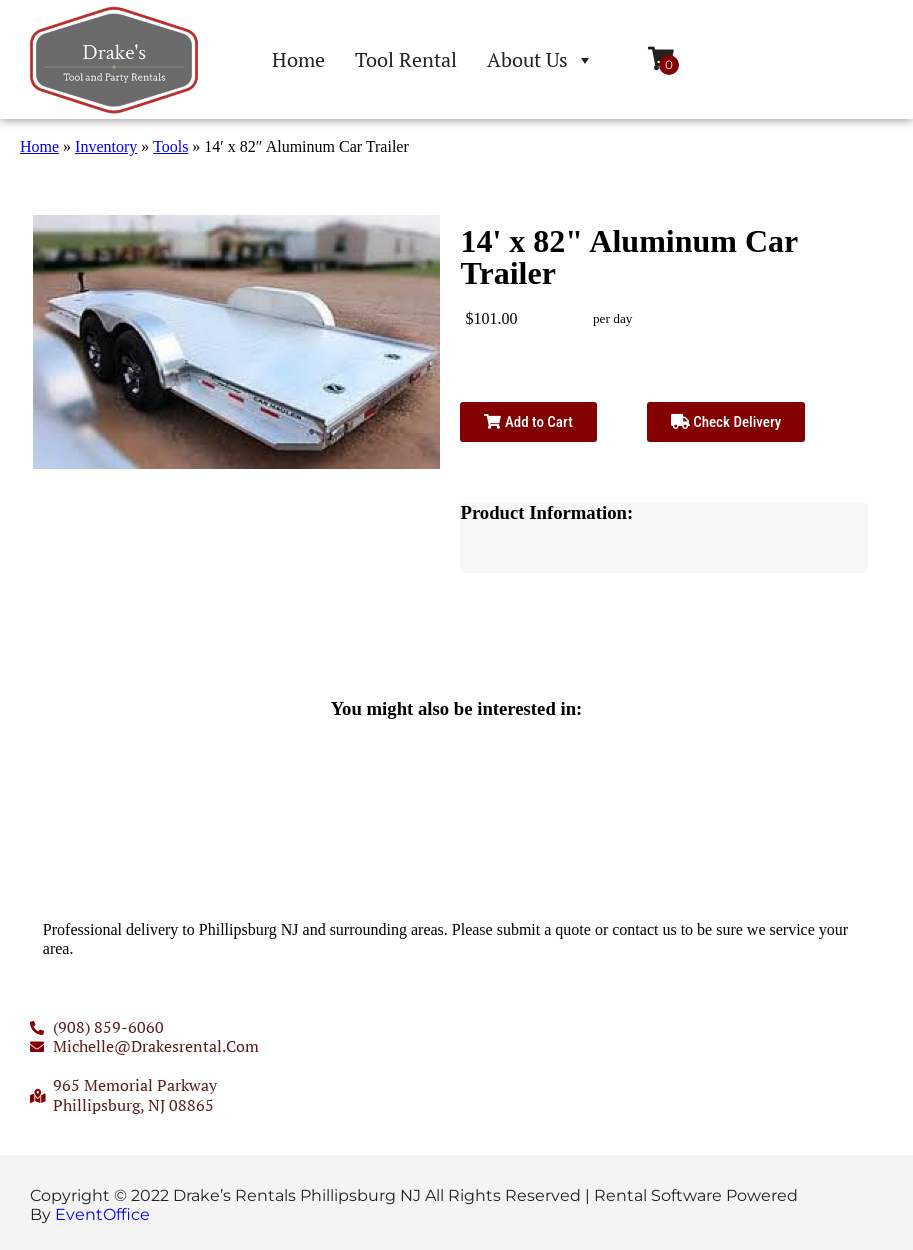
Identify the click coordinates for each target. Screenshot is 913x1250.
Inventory (106, 146)
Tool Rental (406, 59)
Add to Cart (528, 422)
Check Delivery (726, 422)
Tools (170, 146)
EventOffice (102, 1214)
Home (298, 59)
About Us (540, 60)
